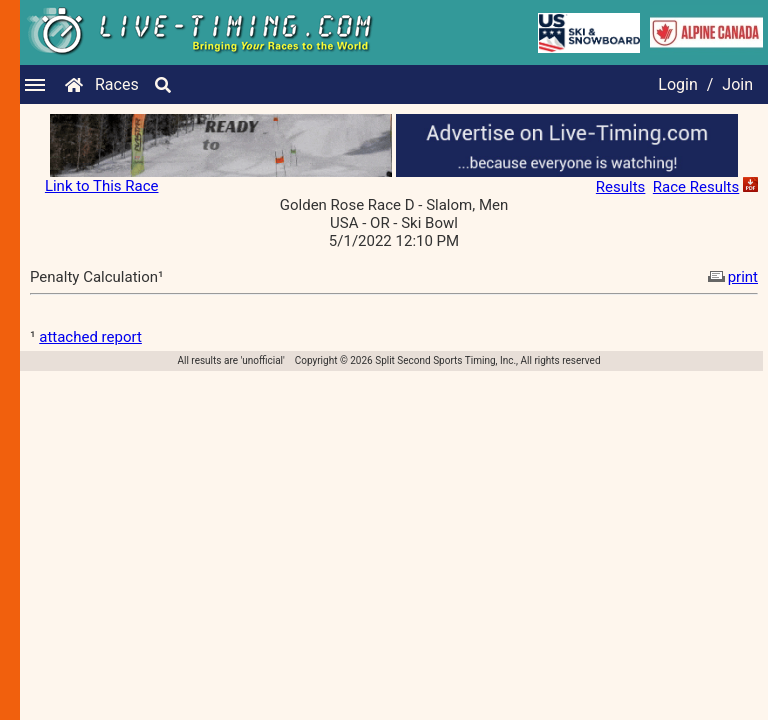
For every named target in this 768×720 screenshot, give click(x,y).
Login (677, 84)
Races (117, 84)
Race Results (696, 187)
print (731, 277)
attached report (90, 337)
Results (621, 187)
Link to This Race (102, 186)
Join (737, 84)
